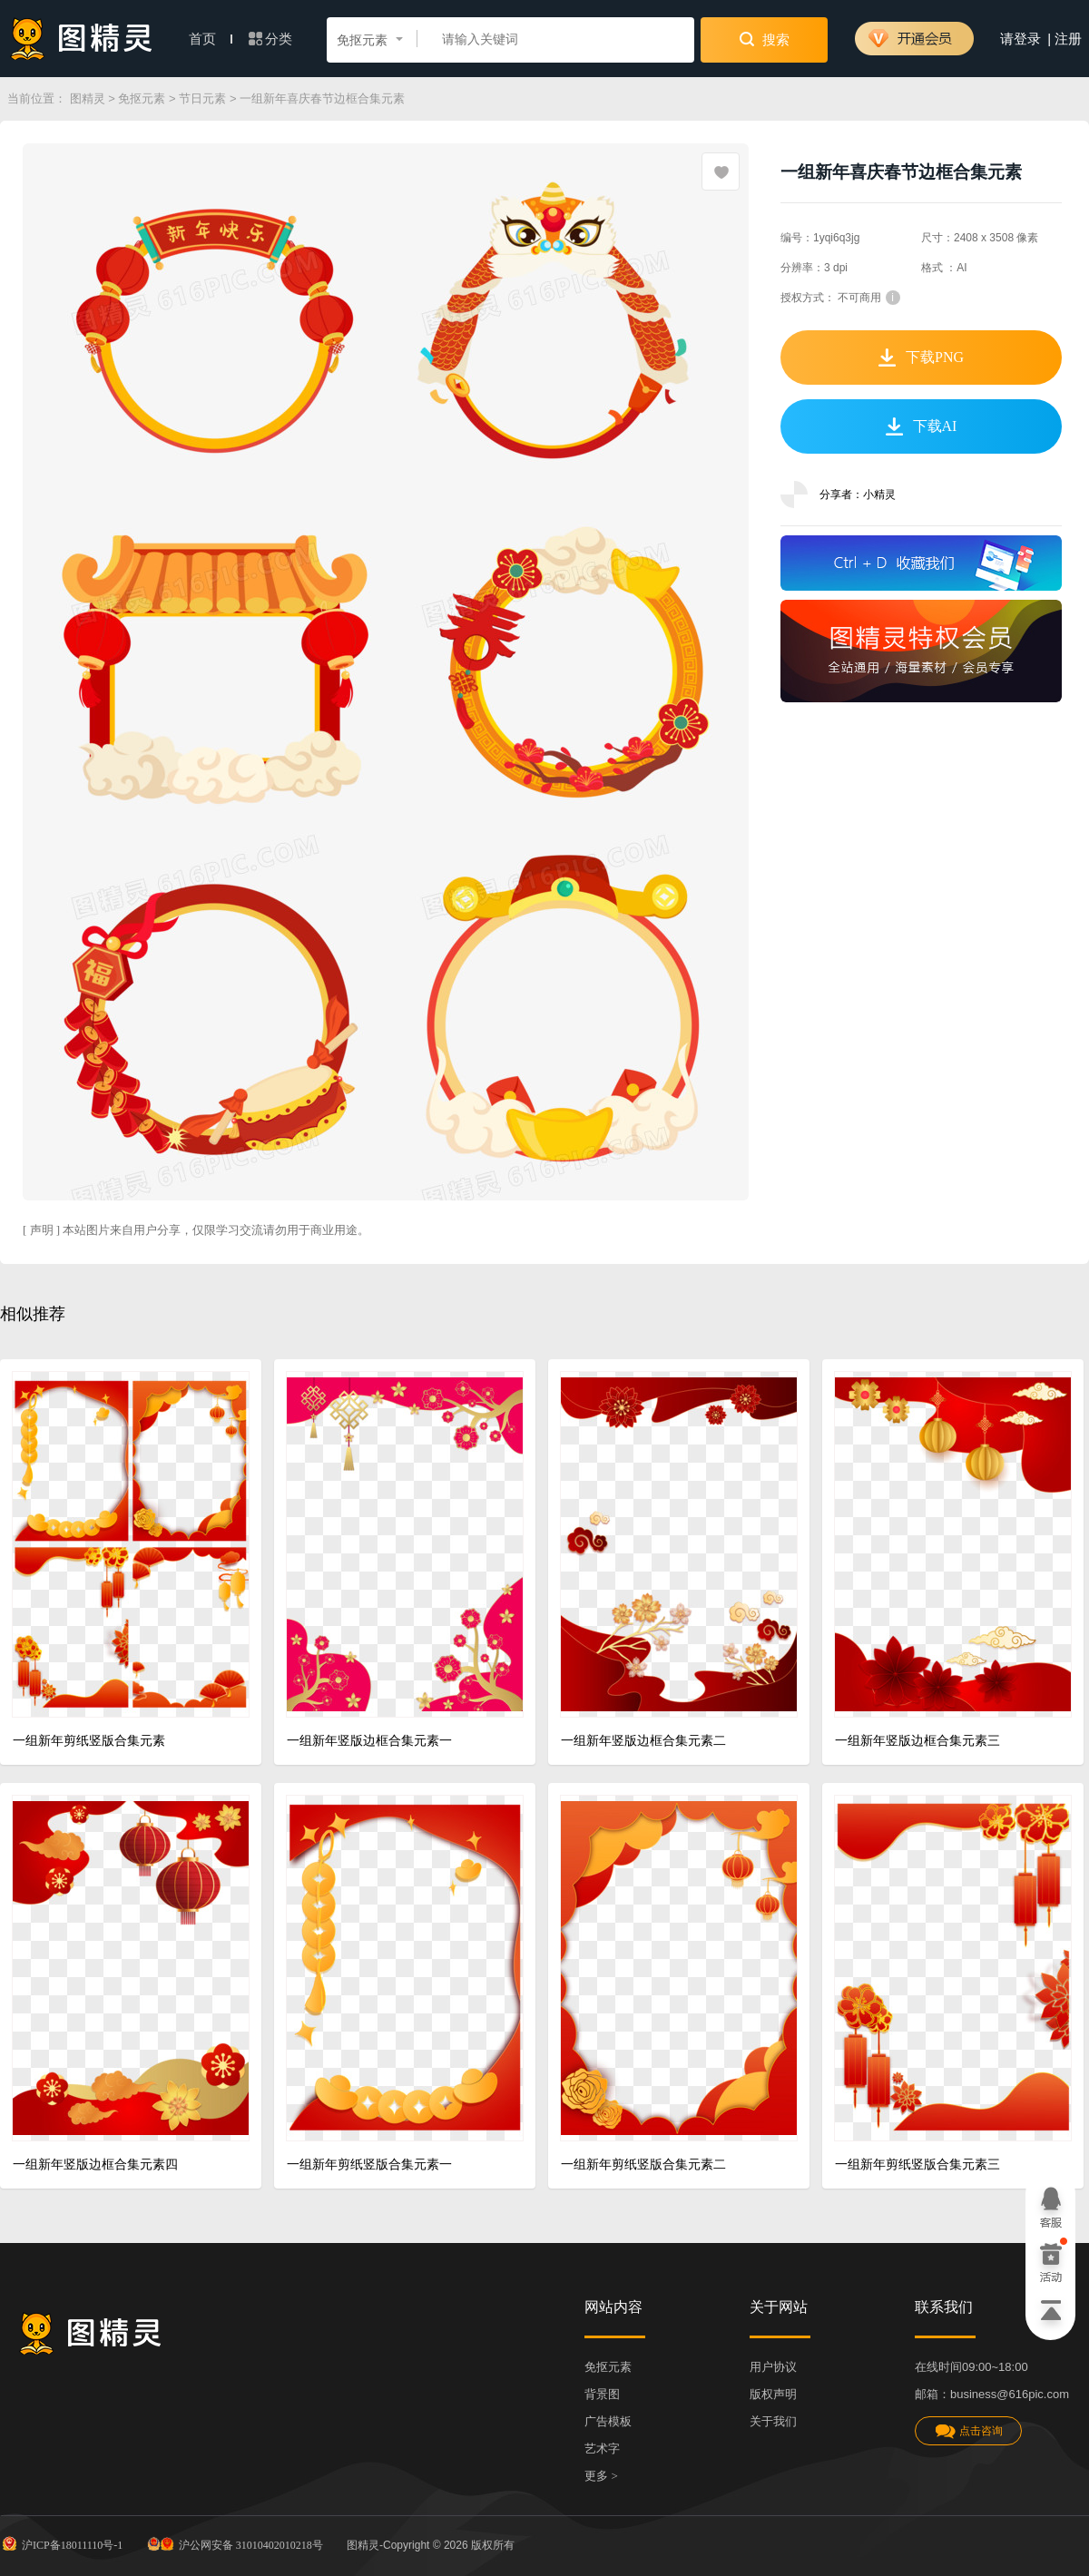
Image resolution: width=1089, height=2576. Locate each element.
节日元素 (202, 98)
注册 (1068, 39)
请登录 (1020, 39)
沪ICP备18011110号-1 (61, 2543)
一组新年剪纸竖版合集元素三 (917, 2164)
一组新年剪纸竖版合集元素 (89, 1741)
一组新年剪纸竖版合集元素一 (369, 2164)
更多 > (601, 2476)
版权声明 (773, 2394)
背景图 (602, 2394)
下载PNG (921, 357)
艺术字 (602, 2448)
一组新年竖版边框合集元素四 (95, 2164)
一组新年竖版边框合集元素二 (643, 1741)
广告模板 (608, 2421)
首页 (210, 39)
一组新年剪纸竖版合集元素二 (643, 2164)
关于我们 (773, 2421)
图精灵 (87, 98)
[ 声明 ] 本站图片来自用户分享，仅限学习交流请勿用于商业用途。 (196, 1230)
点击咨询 (968, 2431)
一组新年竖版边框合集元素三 (917, 1741)
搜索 (764, 39)
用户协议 (773, 2367)
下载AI (921, 426)
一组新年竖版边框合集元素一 (369, 1741)
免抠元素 (141, 98)
